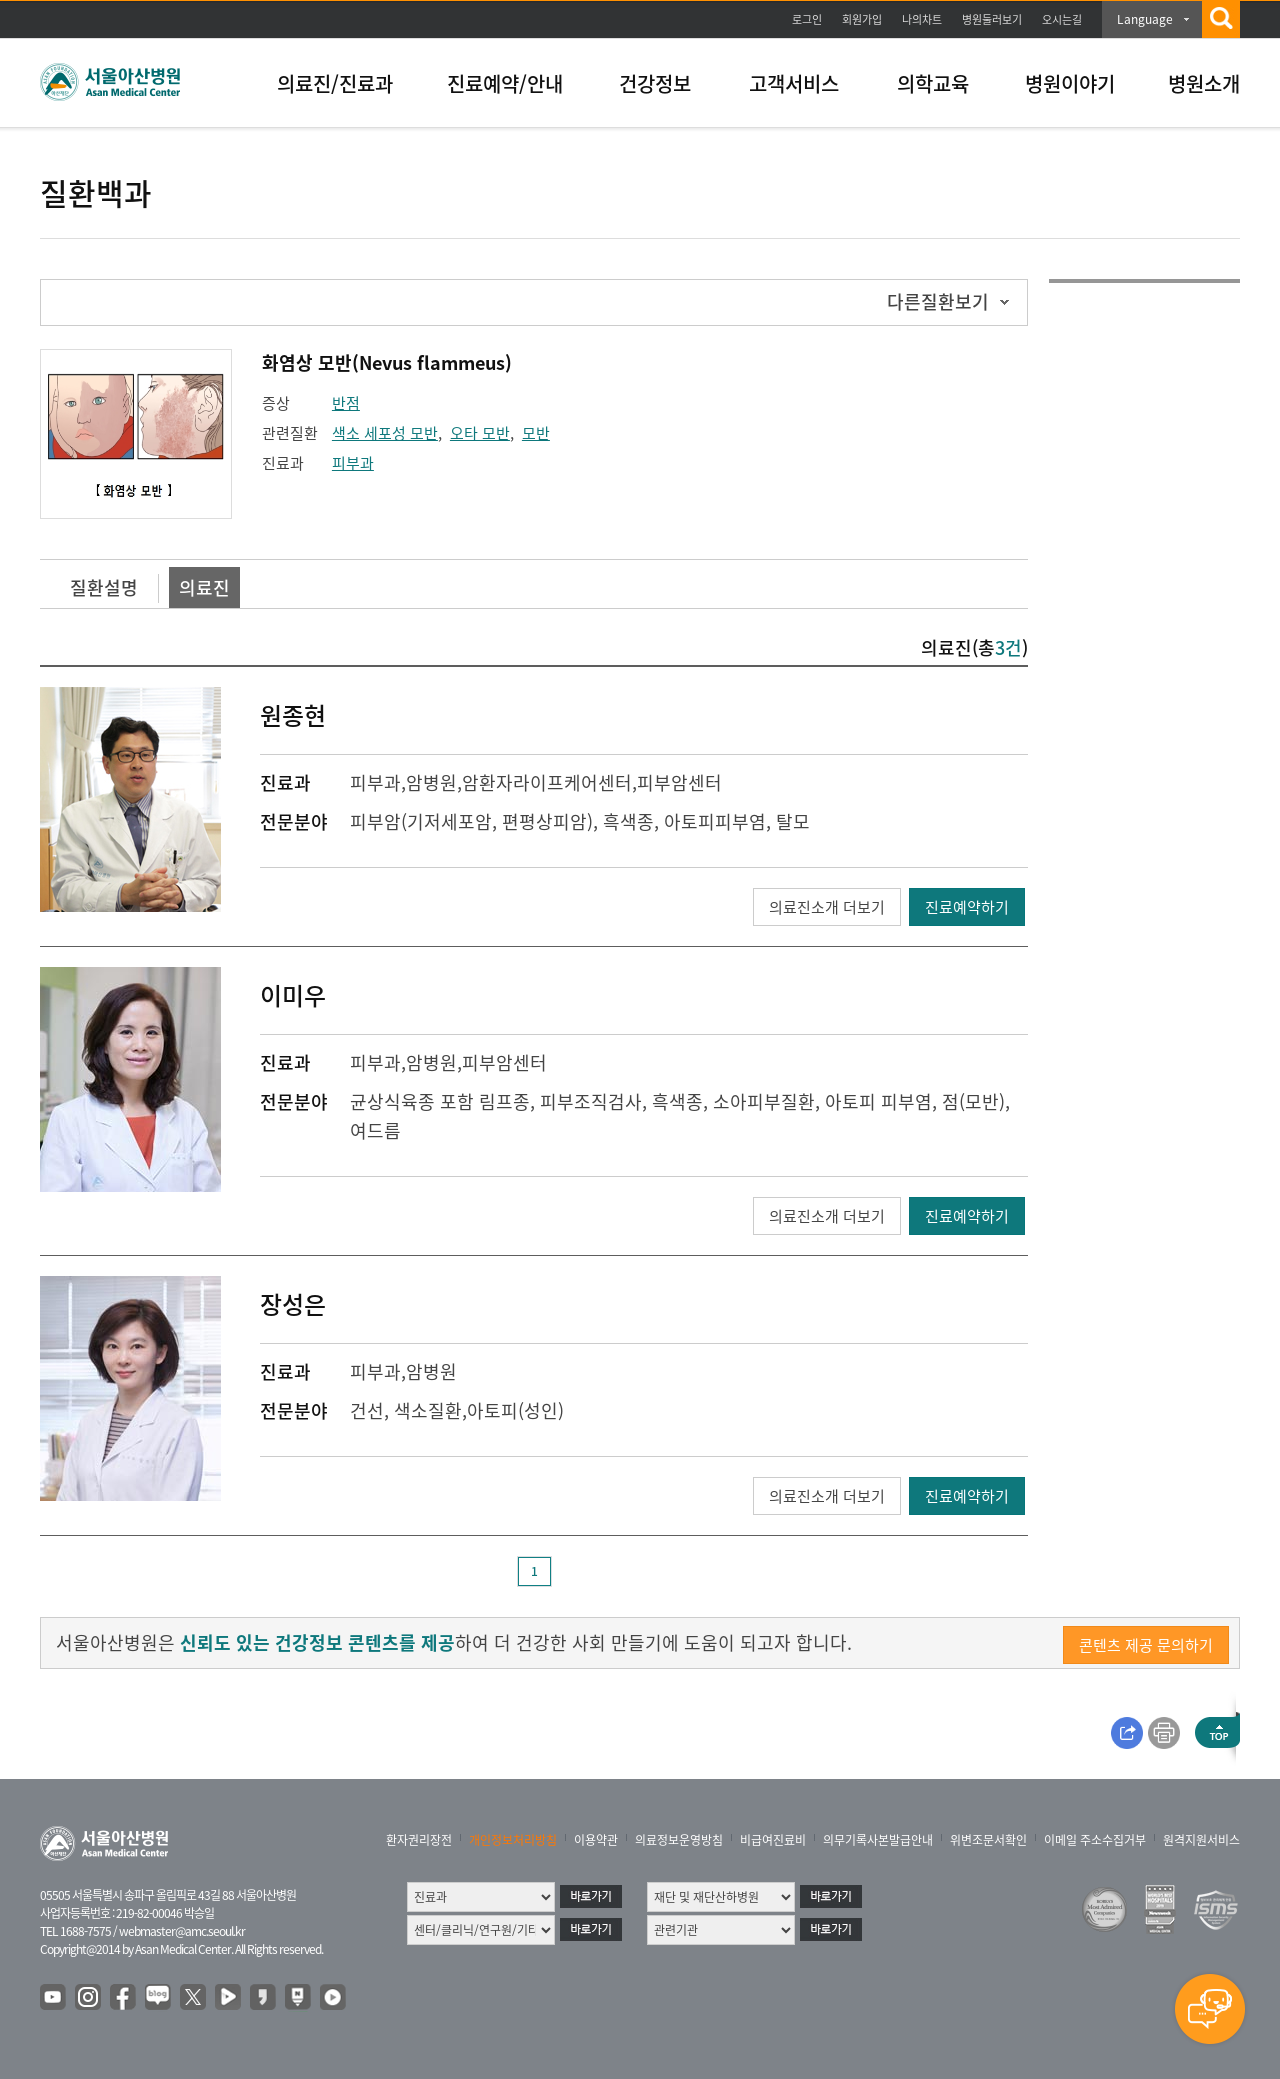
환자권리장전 (419, 1840)
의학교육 (933, 83)
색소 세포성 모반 (385, 433)
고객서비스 (794, 83)
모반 (536, 433)
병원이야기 (1070, 83)
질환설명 (104, 587)
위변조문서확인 (988, 1840)
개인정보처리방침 (513, 1840)
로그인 (807, 19)
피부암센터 (679, 782)
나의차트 (922, 19)
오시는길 (1062, 19)
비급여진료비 (773, 1840)
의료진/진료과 (335, 83)
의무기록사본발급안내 (878, 1840)
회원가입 (862, 19)
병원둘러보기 (992, 19)
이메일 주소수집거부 (1095, 1840)
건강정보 (655, 83)
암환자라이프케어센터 (547, 782)
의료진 (204, 587)
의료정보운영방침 (679, 1840)
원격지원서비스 (1201, 1840)
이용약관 (596, 1840)
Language (1145, 19)
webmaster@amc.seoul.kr (182, 1931)
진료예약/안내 (505, 83)
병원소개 (1204, 83)
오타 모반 (480, 433)
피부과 (353, 463)
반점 (346, 403)
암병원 (431, 782)
